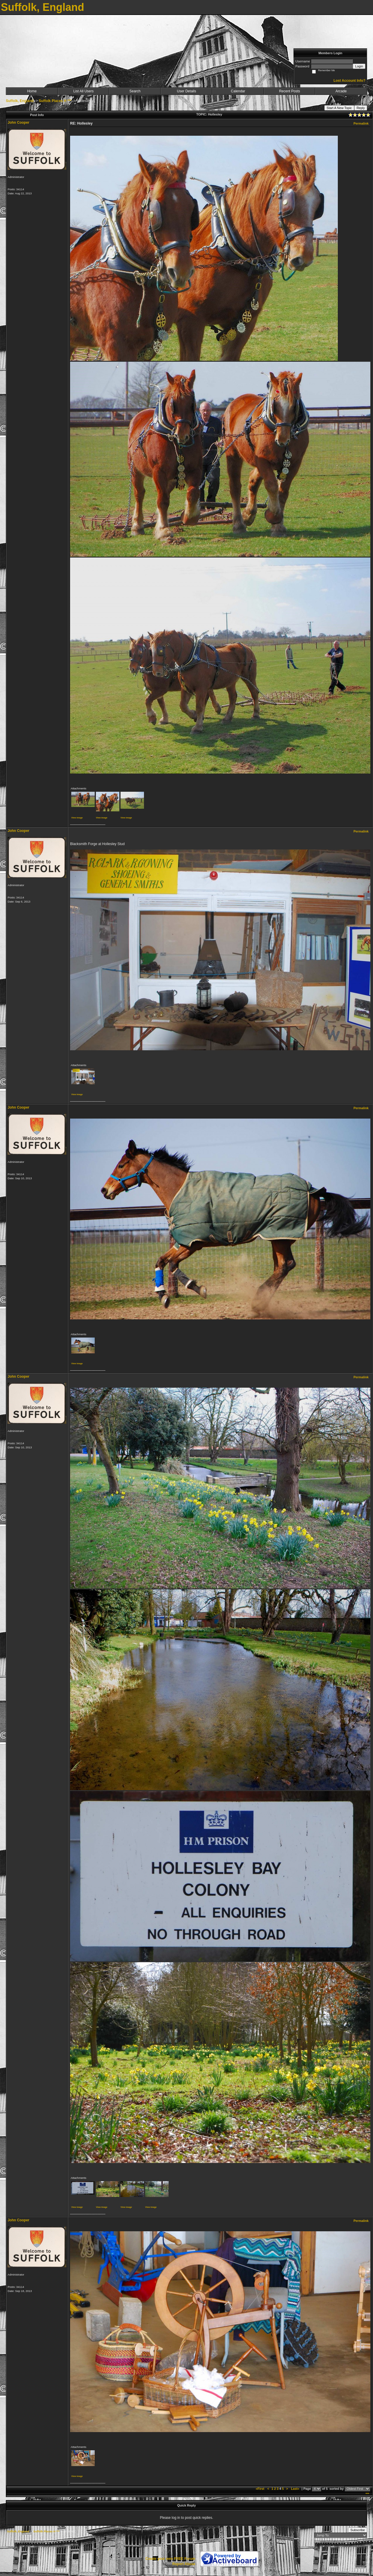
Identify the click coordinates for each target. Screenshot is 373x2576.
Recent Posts (289, 91)
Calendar (238, 91)
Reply (361, 108)
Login (359, 66)
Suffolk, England (20, 101)
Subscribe (357, 2530)
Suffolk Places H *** (55, 101)
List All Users (83, 91)
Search (134, 91)
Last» (295, 2488)
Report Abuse (183, 2564)
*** (367, 2494)
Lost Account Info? (349, 81)
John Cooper (18, 122)
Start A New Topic (339, 108)
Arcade (341, 91)
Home (32, 91)
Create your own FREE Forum (170, 2559)
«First (260, 2488)
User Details (186, 91)
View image (77, 817)
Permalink (361, 123)
